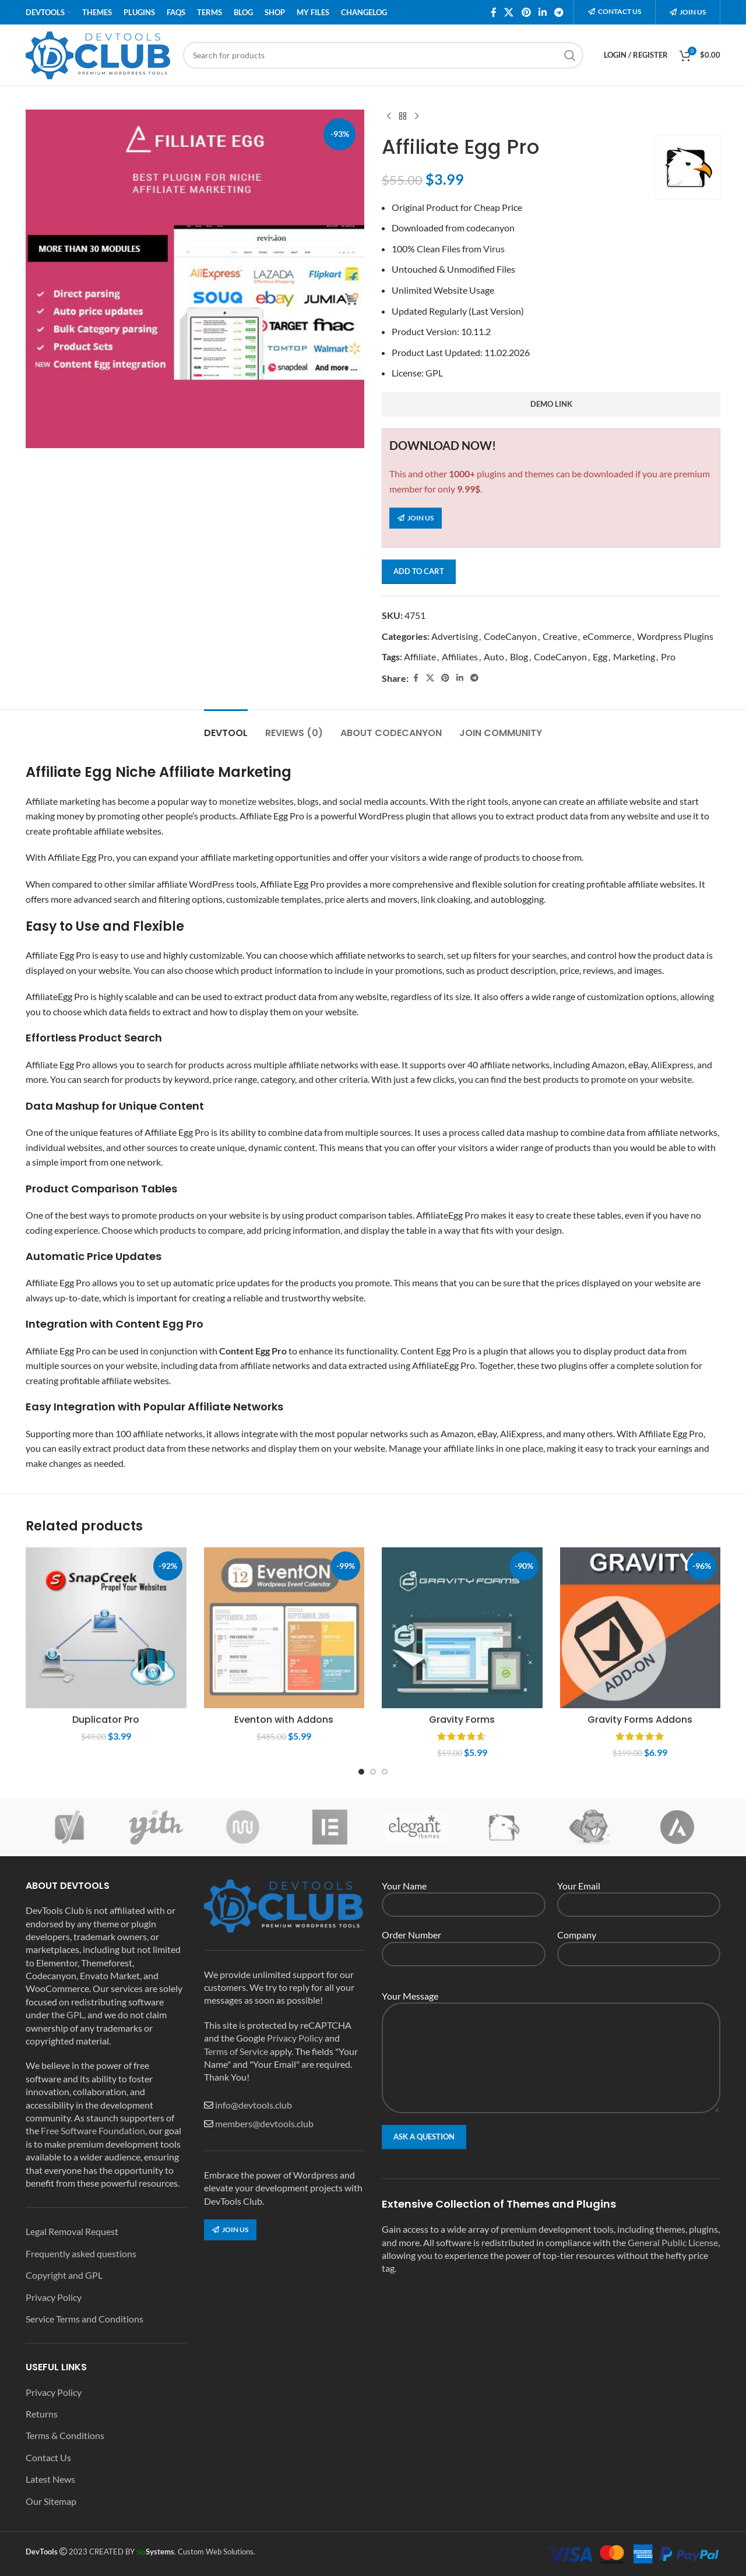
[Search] (383, 55)
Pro (668, 656)
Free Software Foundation (93, 2130)
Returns (42, 2413)
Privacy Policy (54, 2297)
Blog (519, 656)
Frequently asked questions (81, 2253)
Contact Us (48, 2457)
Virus (494, 248)
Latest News (50, 2478)
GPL (434, 372)
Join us (688, 12)
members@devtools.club (264, 2123)
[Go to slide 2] (373, 1772)
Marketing (634, 656)
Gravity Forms (462, 1719)
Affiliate (420, 656)
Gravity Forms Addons (639, 1719)
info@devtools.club (253, 2104)
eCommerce (607, 636)
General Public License (673, 2242)
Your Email (639, 1894)
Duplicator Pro (105, 1719)
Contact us (614, 11)
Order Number (464, 1943)
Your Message (551, 2026)
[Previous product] (389, 117)
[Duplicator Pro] (106, 1627)
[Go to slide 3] (385, 1772)
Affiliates (460, 656)
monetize (237, 801)
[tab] (226, 727)
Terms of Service (236, 2051)
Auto (494, 656)
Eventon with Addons (283, 1719)
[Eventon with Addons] (284, 1627)
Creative (560, 636)
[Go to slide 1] (361, 1772)
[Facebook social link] (494, 12)
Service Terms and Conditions (84, 2318)
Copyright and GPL (64, 2275)
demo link (551, 404)
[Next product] (417, 117)
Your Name (464, 1894)
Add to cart (418, 571)
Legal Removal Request (72, 2231)
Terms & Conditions (65, 2435)
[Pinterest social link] (526, 12)
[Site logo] (98, 53)
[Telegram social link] (559, 12)
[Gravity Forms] (462, 1627)
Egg (600, 656)
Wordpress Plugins (675, 636)
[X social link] (509, 12)
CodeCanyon (510, 636)
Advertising (454, 636)
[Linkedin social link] (542, 12)
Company (639, 1943)
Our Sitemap (51, 2501)
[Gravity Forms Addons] (640, 1627)
